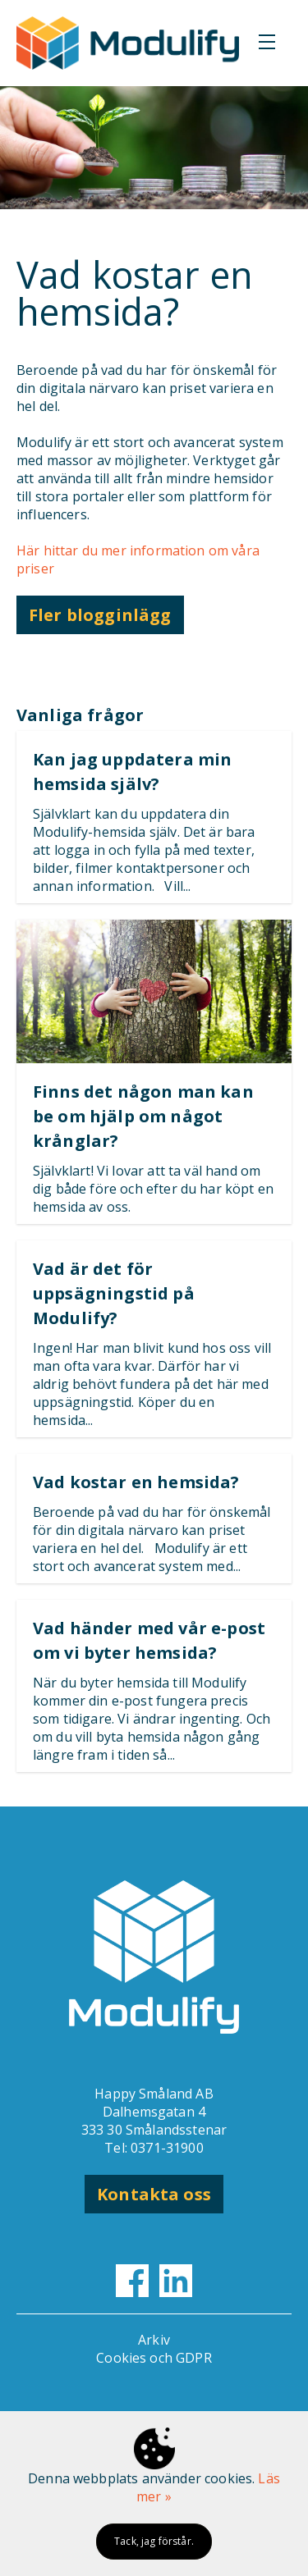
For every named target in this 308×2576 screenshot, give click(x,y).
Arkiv (154, 2340)
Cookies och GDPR (154, 2358)
